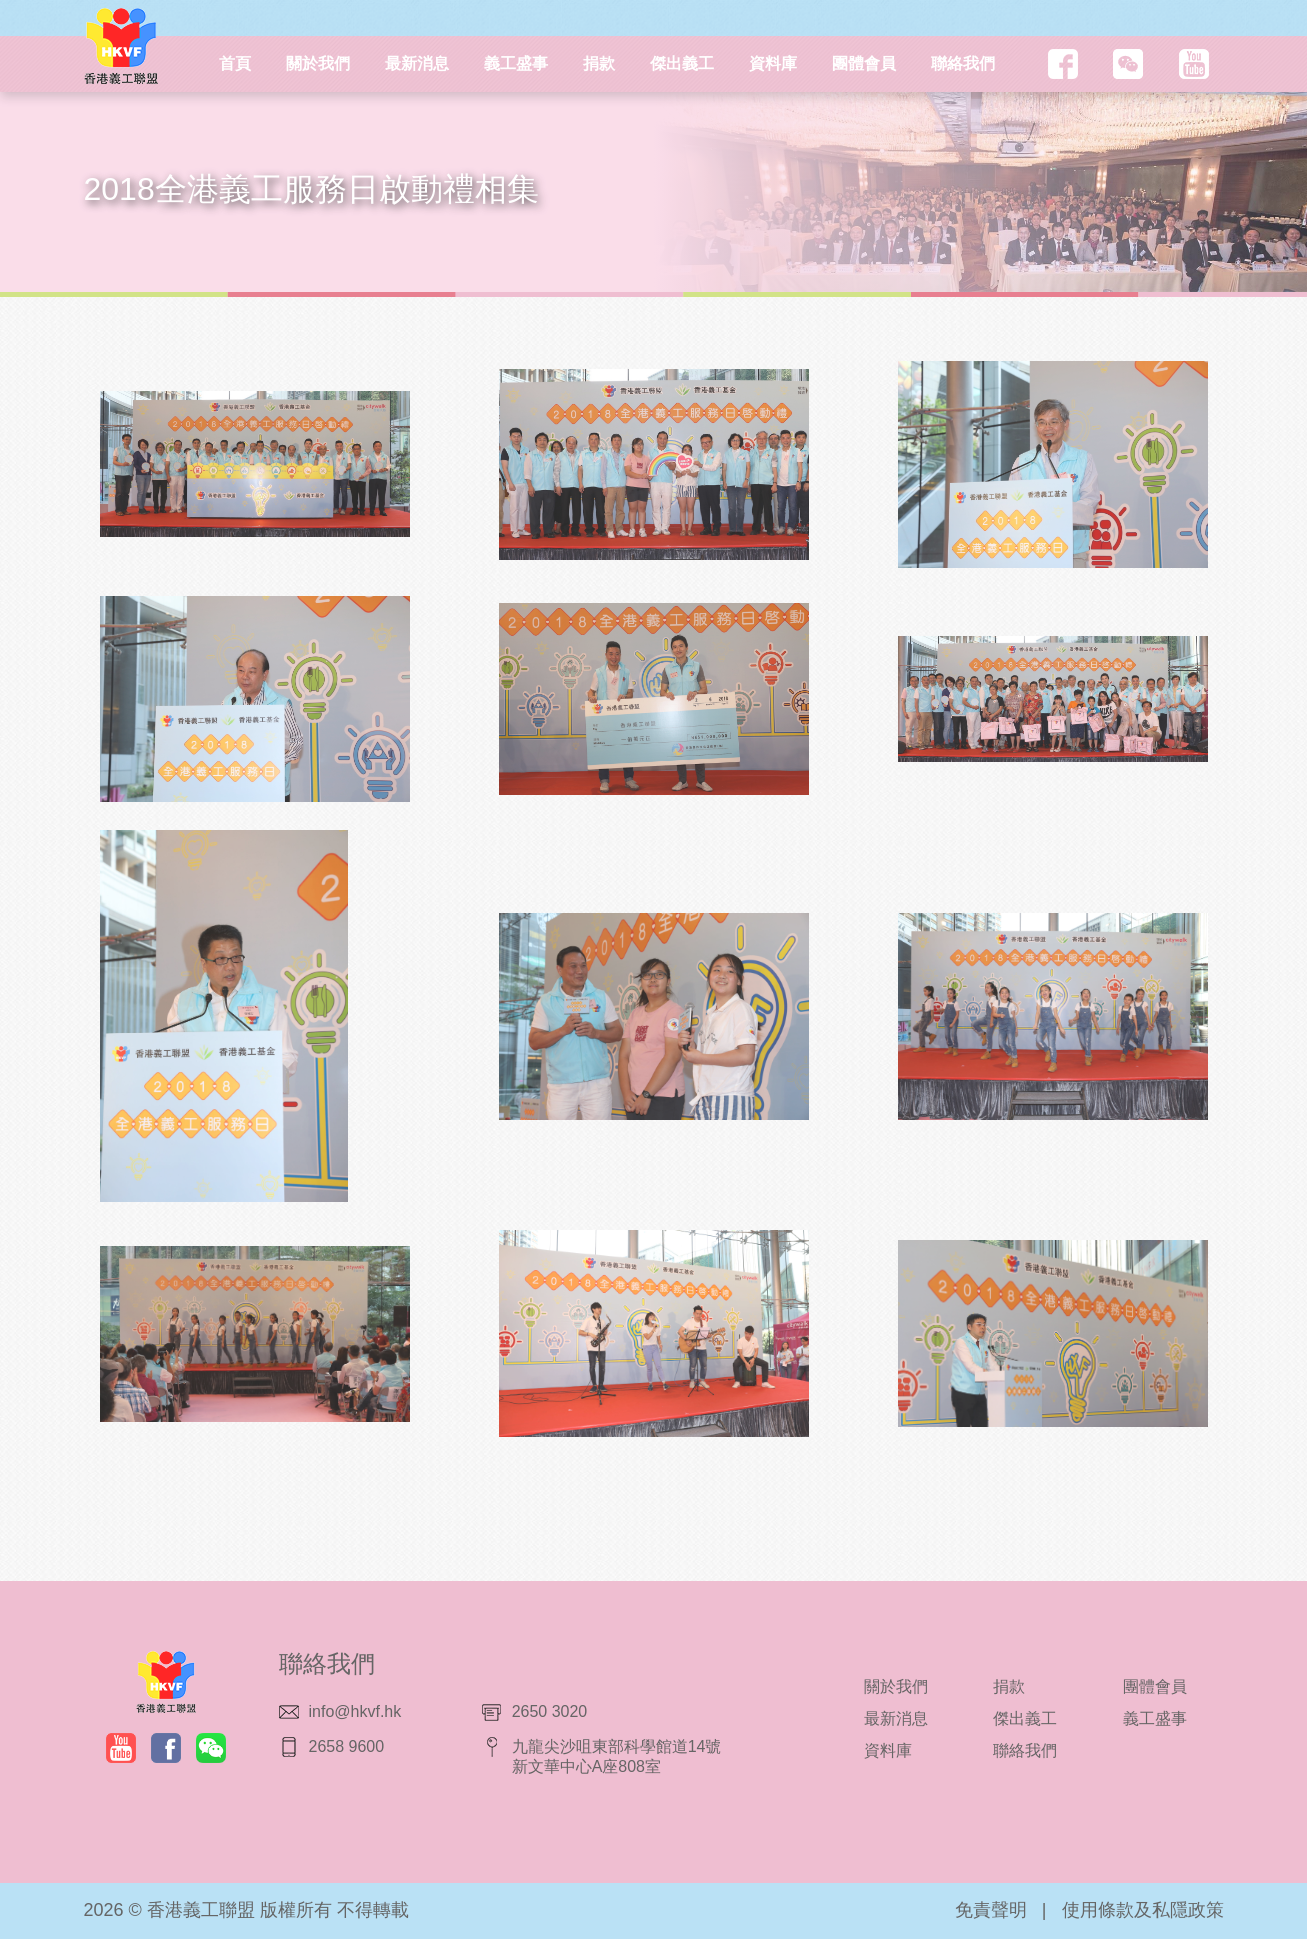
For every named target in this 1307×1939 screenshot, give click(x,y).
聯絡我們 (963, 63)
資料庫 (773, 63)
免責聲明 (991, 1910)
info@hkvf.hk (355, 1711)
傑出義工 (682, 63)
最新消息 (417, 63)
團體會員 (864, 63)
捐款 (599, 63)
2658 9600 (347, 1746)
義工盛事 (516, 63)
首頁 (235, 63)
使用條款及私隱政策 (1143, 1910)
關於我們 (318, 63)
